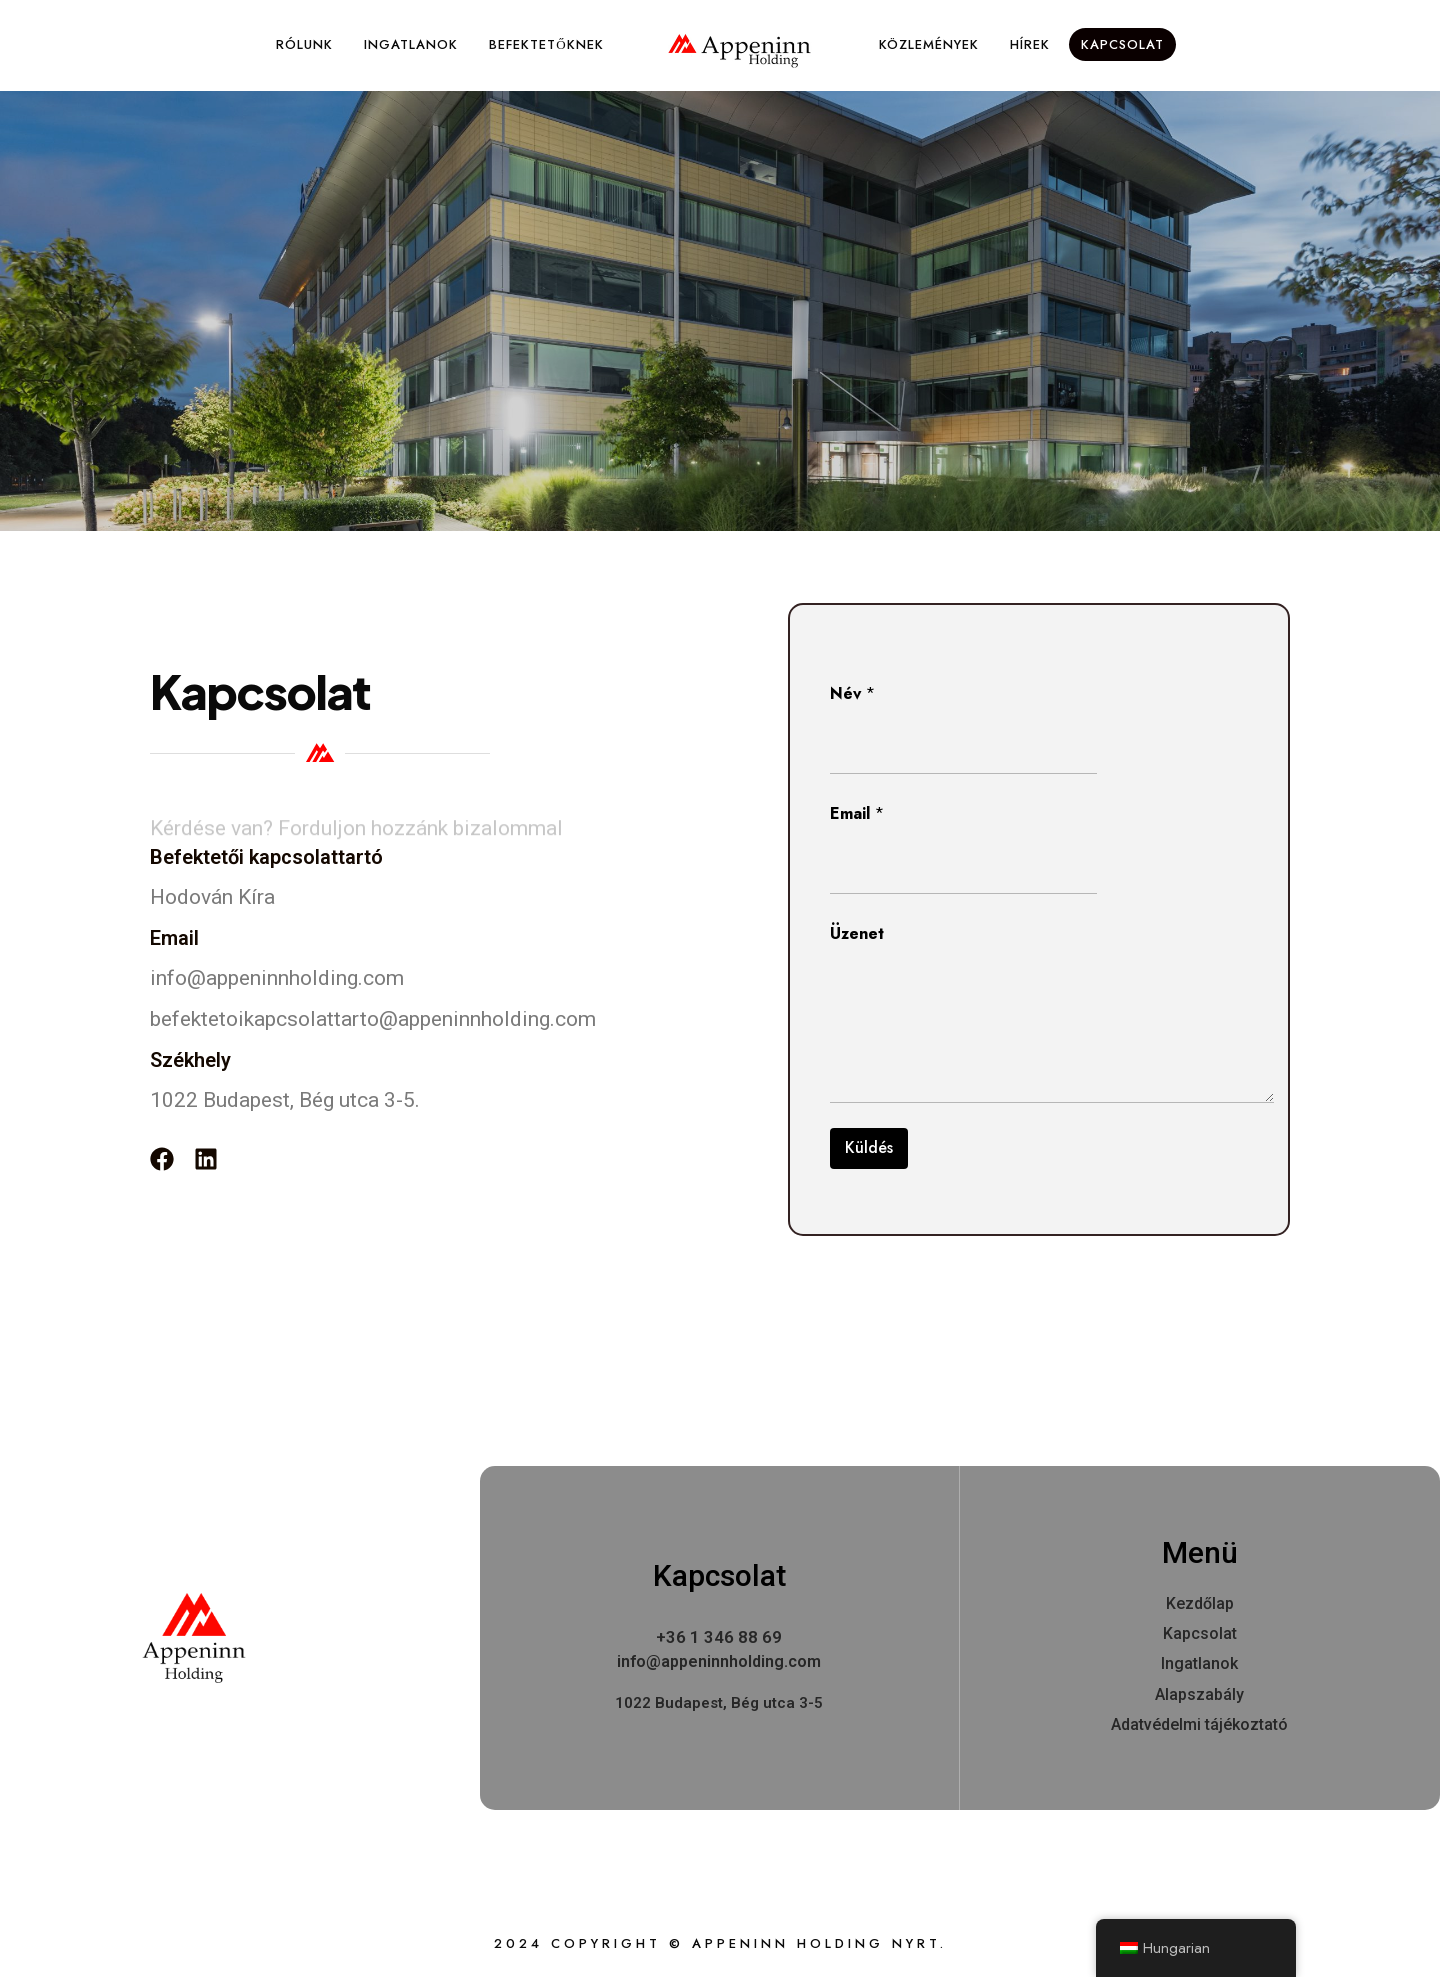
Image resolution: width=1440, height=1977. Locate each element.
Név (852, 693)
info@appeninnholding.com (277, 978)
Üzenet (857, 933)
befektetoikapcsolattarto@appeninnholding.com (373, 1019)
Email (857, 813)
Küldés (869, 1147)
